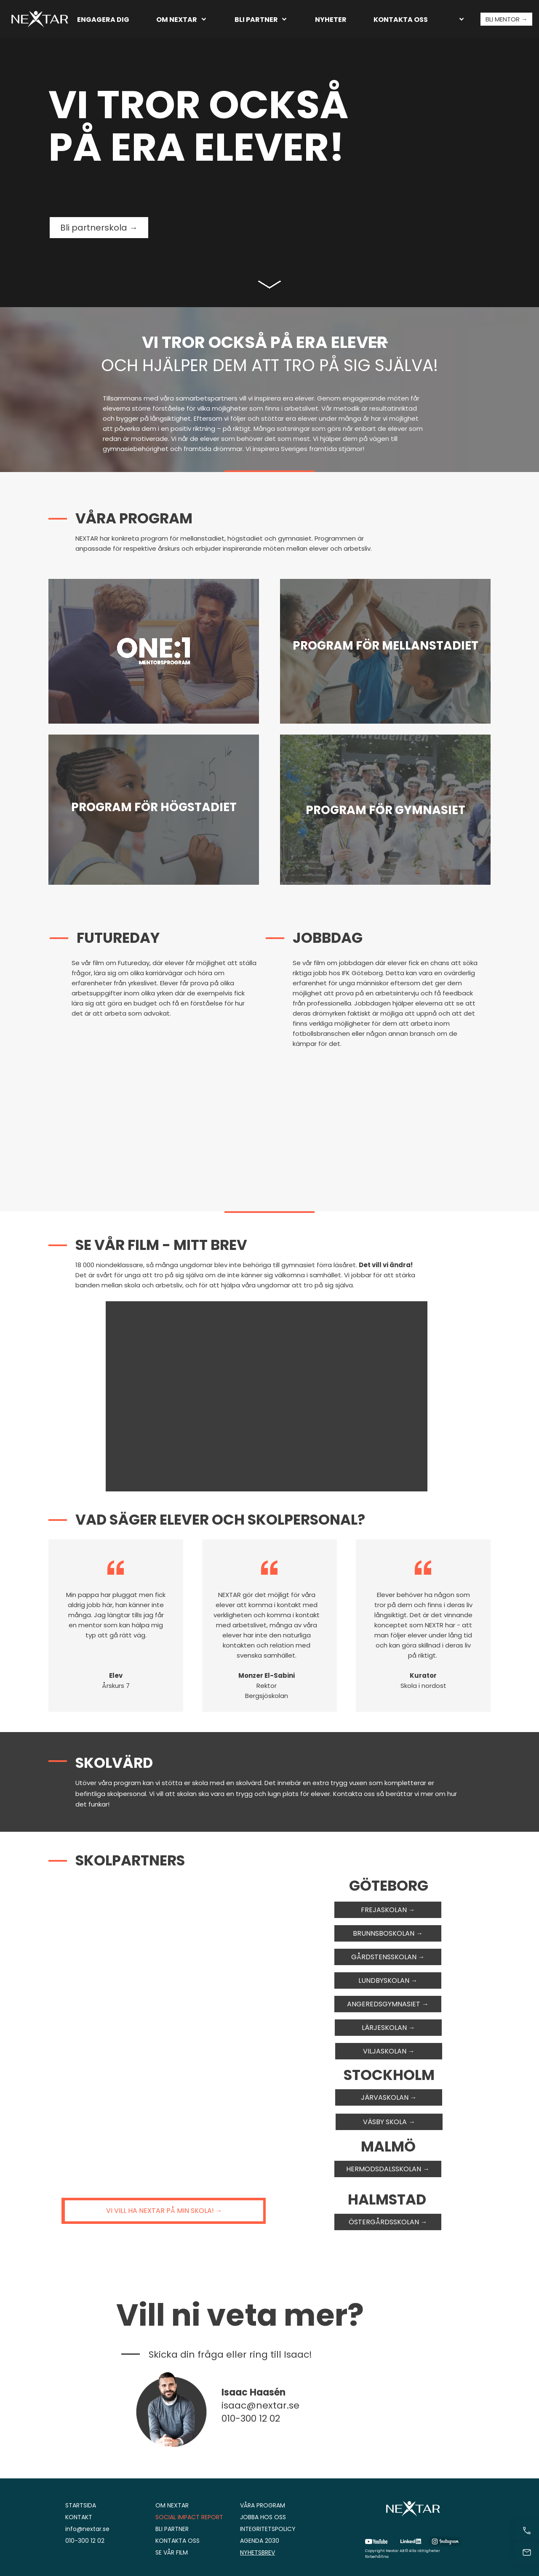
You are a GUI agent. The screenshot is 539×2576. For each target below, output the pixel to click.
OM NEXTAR (172, 2505)
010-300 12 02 (84, 2540)
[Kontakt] (527, 2552)
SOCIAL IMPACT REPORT (189, 2517)
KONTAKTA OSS (177, 2540)
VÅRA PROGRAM (262, 2505)
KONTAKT (78, 2517)
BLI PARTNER (172, 2529)
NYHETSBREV (257, 2552)
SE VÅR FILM (171, 2552)
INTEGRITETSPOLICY (268, 2529)
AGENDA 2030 (259, 2540)
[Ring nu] (527, 2530)
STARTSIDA (80, 2505)
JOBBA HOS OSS (263, 2517)
